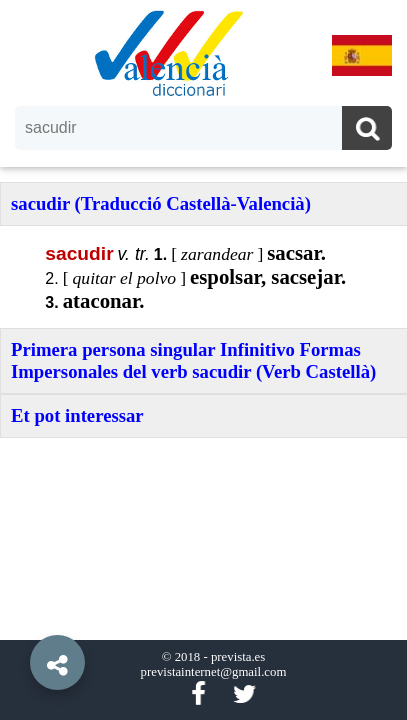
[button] (20, 617)
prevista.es (238, 657)
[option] (203, 360)
